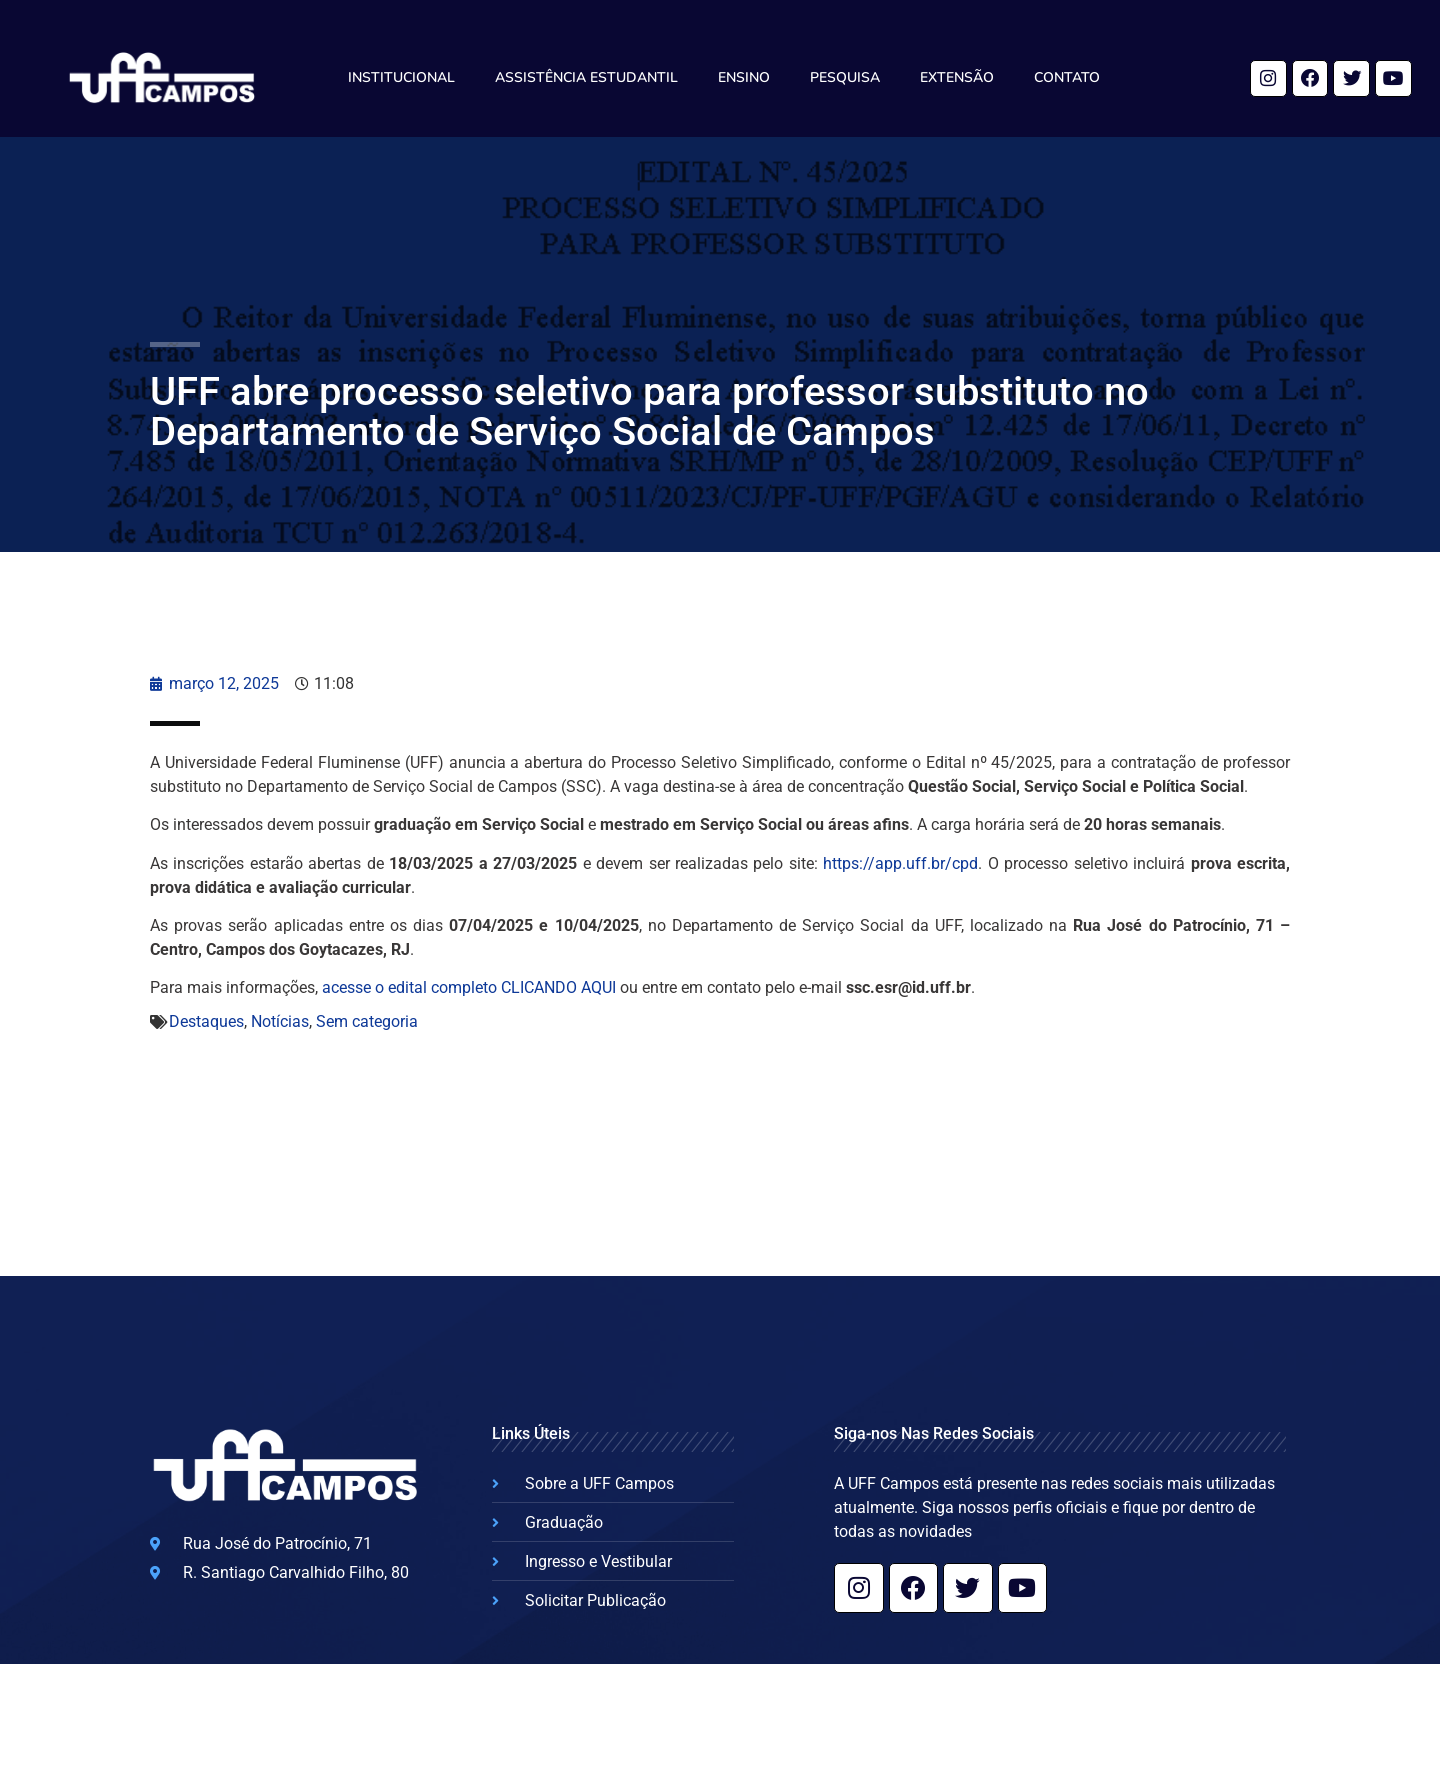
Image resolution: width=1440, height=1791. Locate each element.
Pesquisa (845, 77)
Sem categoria (367, 1021)
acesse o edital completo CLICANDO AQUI (469, 987)
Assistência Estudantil (586, 77)
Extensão (957, 77)
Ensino (744, 77)
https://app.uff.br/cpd (900, 863)
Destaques (206, 1021)
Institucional (401, 77)
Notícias (280, 1021)
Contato (1067, 77)
